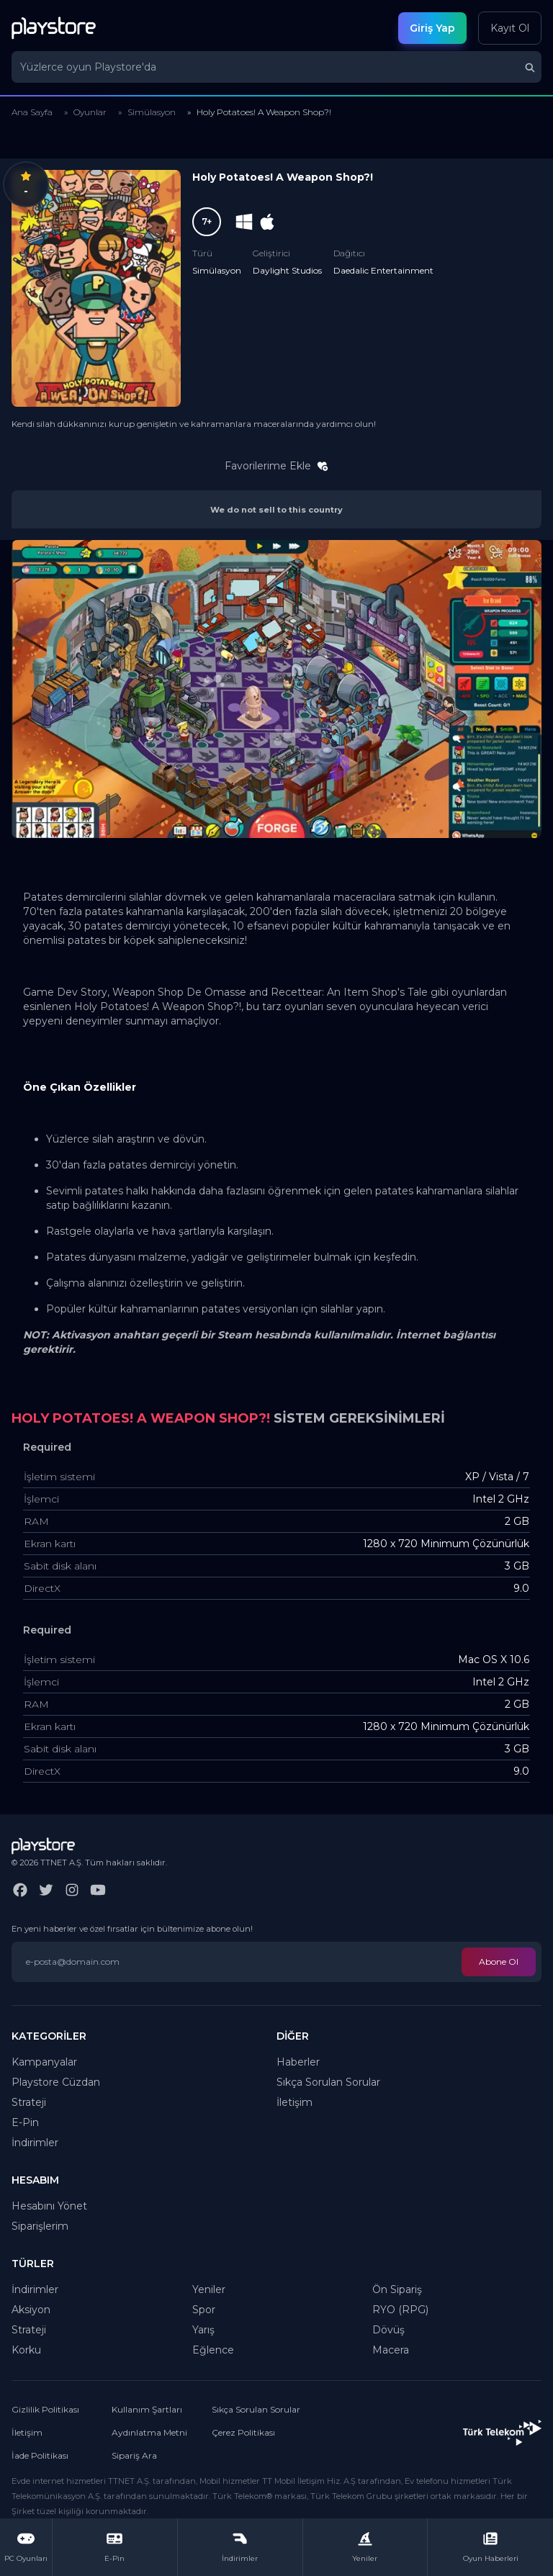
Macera (390, 2349)
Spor (203, 2309)
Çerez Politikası (243, 2432)
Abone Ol (498, 1961)
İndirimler (35, 2142)
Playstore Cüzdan (56, 2082)
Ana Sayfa (32, 112)
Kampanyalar (44, 2061)
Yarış (203, 2329)
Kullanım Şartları (147, 2409)
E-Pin (25, 2122)
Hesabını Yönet (49, 2205)
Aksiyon (31, 2309)
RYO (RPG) (400, 2309)
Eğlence (213, 2349)
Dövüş (388, 2329)
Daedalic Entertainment (383, 270)
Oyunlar (90, 112)
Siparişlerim (40, 2226)
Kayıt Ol (509, 28)
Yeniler (208, 2289)
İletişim (294, 2102)
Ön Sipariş (397, 2289)
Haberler (298, 2061)
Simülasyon (151, 112)
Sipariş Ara (134, 2455)
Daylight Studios (287, 270)
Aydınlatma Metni (149, 2432)
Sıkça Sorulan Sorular (328, 2082)
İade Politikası (40, 2455)
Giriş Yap (432, 28)
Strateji (29, 2102)
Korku (26, 2349)
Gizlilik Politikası (45, 2409)
